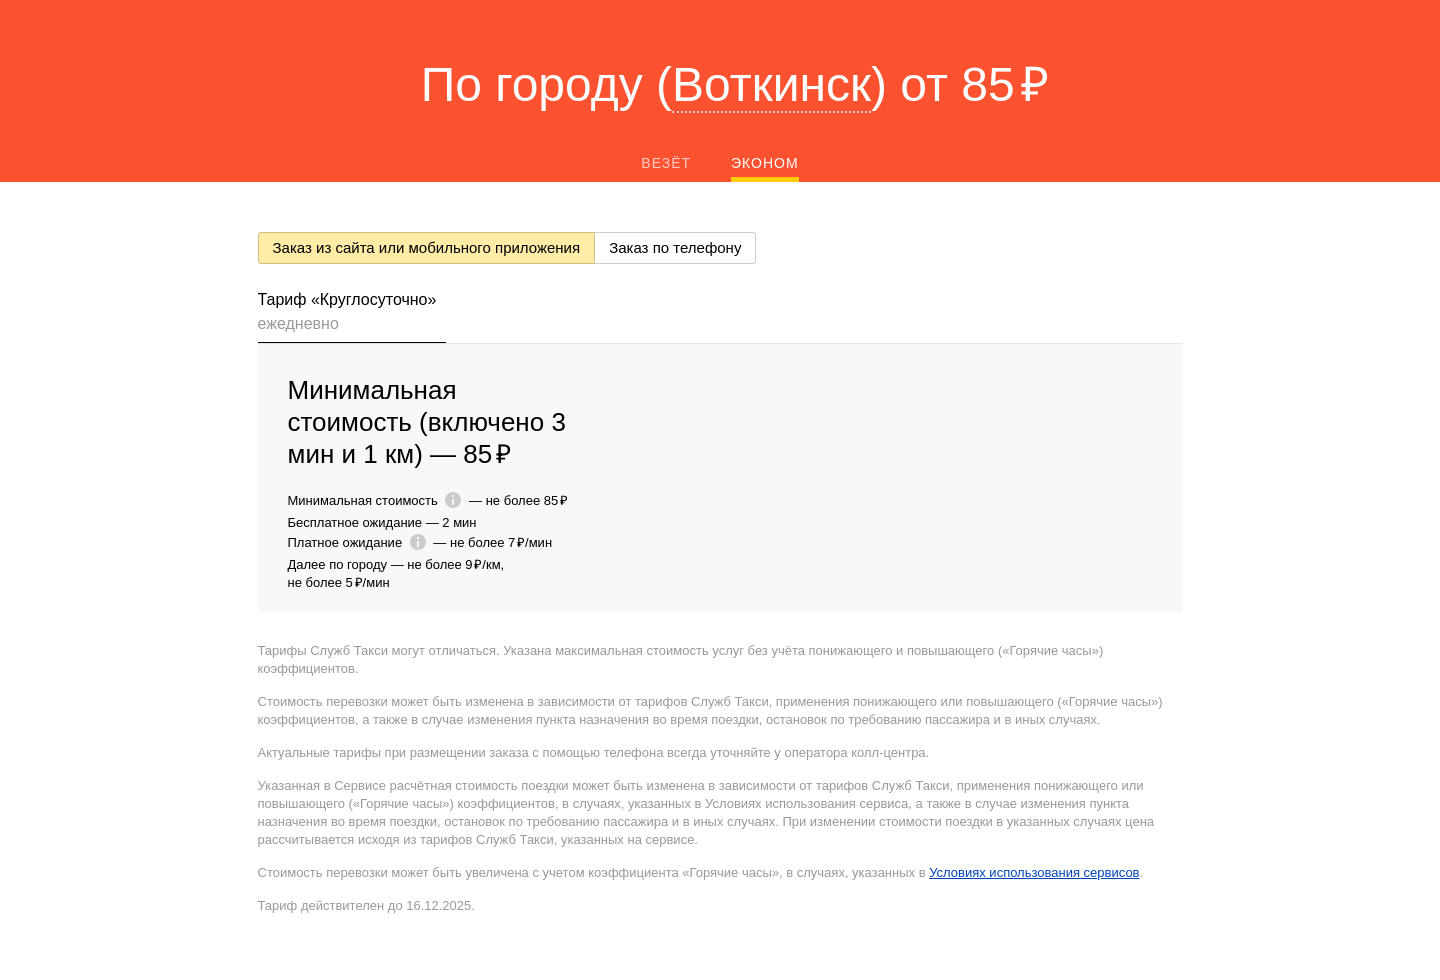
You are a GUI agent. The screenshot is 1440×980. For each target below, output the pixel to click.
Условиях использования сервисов (1034, 872)
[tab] (352, 315)
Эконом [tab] (765, 163)
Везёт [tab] (666, 163)
